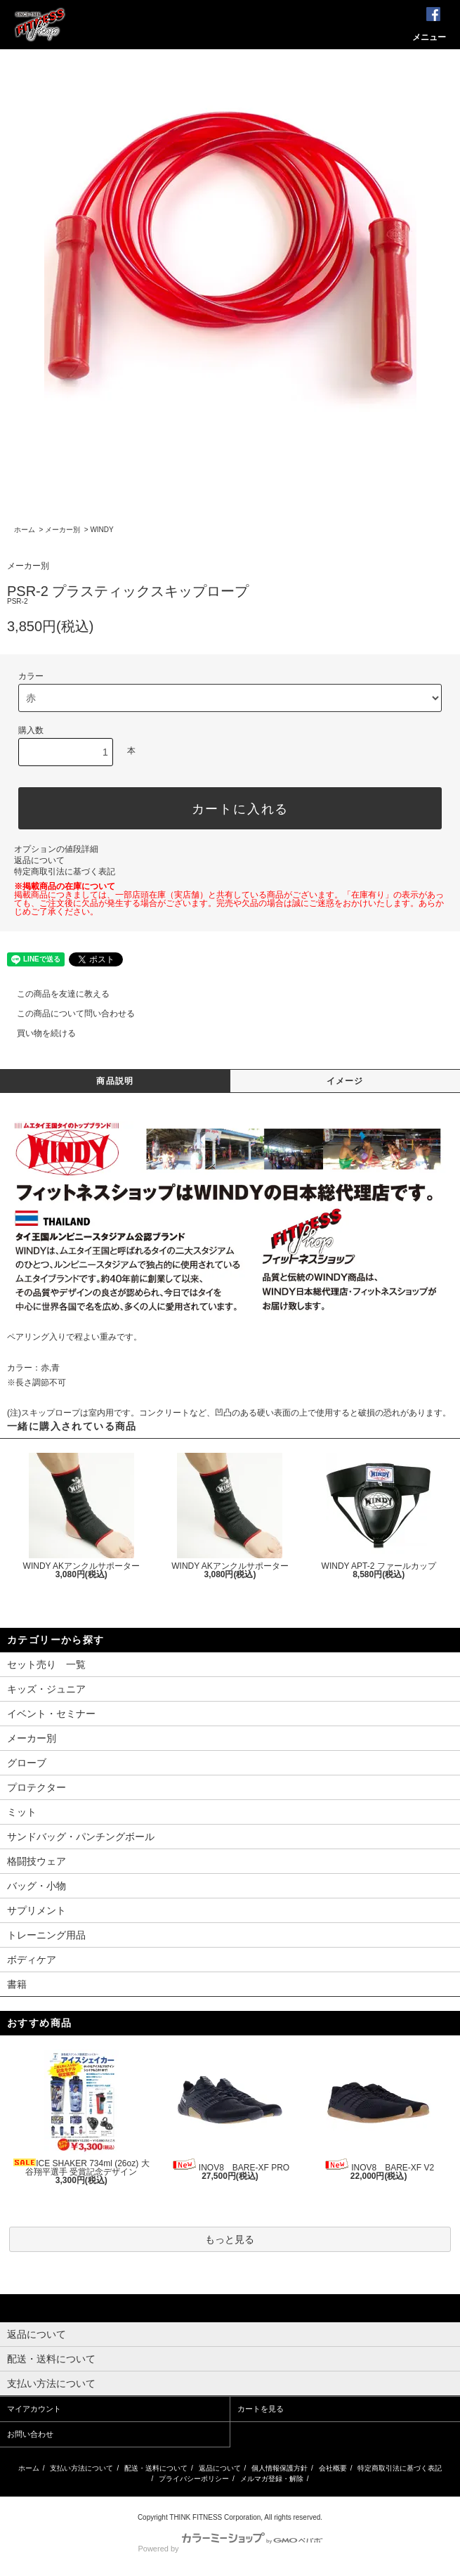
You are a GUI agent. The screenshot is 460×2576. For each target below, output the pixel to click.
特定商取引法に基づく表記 (64, 871)
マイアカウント (34, 2409)
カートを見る (260, 2409)
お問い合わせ (30, 2434)
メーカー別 (62, 529)
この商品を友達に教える (55, 994)
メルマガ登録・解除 (271, 2479)
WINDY (101, 529)
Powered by (230, 2548)
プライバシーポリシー (194, 2479)
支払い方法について (81, 2468)
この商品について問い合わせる (67, 1013)
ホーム (24, 529)
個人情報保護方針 (279, 2468)
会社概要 (333, 2468)
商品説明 (114, 1081)
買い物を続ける (38, 1033)
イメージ (345, 1081)
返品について (39, 860)
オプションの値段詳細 (56, 849)
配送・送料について (156, 2468)
